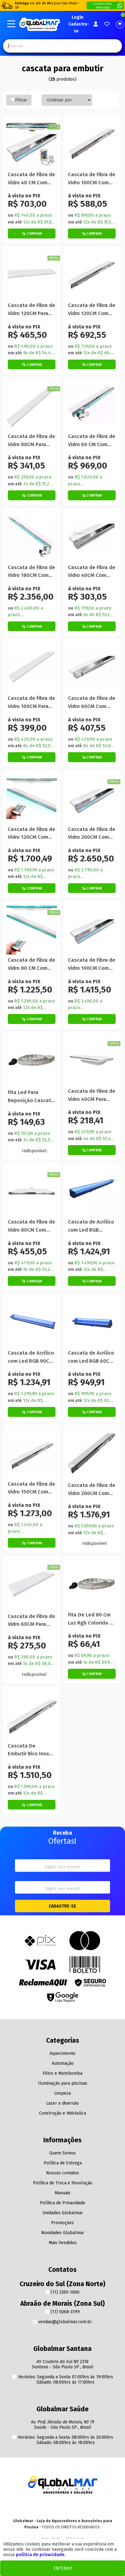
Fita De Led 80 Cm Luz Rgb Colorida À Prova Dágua (90, 1619)
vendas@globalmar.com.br (62, 2321)
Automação (63, 2063)
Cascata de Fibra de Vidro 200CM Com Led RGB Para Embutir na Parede (91, 833)
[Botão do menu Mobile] (11, 24)
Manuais (62, 2193)
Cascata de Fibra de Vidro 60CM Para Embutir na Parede (31, 1620)
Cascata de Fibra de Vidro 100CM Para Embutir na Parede (31, 702)
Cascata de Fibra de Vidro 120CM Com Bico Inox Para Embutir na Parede (91, 309)
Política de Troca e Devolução (62, 2183)
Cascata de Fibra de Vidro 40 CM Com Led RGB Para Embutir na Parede (31, 178)
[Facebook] (74, 2507)
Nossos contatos (62, 2173)
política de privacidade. (40, 2554)
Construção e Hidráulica (62, 2113)
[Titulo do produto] (31, 143)
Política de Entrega (63, 2163)
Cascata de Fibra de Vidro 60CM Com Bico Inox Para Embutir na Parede (91, 702)
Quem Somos (62, 2153)
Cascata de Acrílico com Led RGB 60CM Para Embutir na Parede (91, 1357)
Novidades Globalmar (62, 2232)
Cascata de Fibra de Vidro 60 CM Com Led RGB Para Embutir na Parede (91, 440)
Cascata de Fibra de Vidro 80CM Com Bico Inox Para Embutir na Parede (31, 1226)
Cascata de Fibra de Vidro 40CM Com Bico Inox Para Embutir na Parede (91, 571)
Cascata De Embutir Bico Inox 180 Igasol (28, 1750)
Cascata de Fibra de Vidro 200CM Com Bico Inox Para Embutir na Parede (91, 1489)
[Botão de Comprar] (31, 233)
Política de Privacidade (62, 2203)
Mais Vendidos (63, 2242)
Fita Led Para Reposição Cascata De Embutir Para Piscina (31, 1096)
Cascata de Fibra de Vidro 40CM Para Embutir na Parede (91, 1095)
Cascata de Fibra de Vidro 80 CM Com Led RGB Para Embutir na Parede (31, 964)
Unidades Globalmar (62, 2212)
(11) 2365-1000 (62, 2292)
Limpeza (62, 2093)
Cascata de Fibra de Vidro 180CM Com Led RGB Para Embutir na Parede (31, 571)
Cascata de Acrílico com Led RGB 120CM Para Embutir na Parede (91, 1226)
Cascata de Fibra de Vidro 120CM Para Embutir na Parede (31, 309)
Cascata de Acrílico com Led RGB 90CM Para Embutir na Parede (31, 1357)
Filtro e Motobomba (62, 2073)
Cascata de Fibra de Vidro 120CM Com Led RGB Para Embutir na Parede (31, 833)
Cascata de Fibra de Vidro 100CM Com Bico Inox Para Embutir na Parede (91, 178)
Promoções (62, 2222)
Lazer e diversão (62, 2103)
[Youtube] (62, 2507)
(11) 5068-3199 (62, 2311)
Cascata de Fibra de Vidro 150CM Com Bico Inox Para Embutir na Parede (31, 1488)
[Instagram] (50, 2507)
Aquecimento (62, 2053)
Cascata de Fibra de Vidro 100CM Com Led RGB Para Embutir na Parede (91, 964)
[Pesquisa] (112, 46)
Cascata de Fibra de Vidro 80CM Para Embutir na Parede (31, 440)
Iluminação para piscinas (62, 2083)
